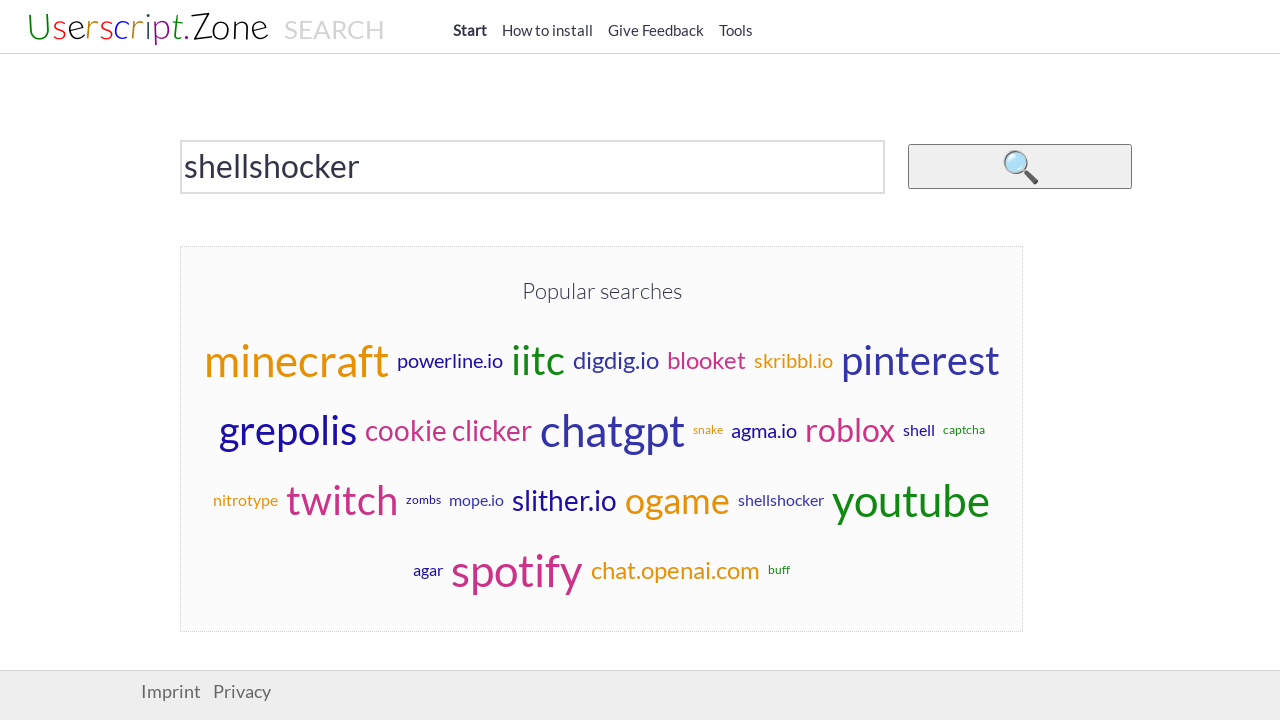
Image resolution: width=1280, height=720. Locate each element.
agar (428, 569)
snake (708, 429)
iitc (538, 360)
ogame (677, 500)
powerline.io (450, 360)
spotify (517, 570)
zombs (423, 499)
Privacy (242, 691)
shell (919, 429)
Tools (736, 30)
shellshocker (781, 499)
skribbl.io (793, 360)
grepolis (288, 430)
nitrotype (245, 499)
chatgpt (612, 430)
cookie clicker (448, 430)
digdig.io (616, 359)
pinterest (920, 360)
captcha (964, 429)
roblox (850, 429)
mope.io (476, 499)
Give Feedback (656, 30)
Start (470, 30)
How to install (547, 30)
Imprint (171, 691)
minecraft (296, 360)
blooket (706, 359)
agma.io (764, 430)
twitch (342, 500)
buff (779, 569)
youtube (911, 500)
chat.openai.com (675, 569)
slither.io (564, 500)
